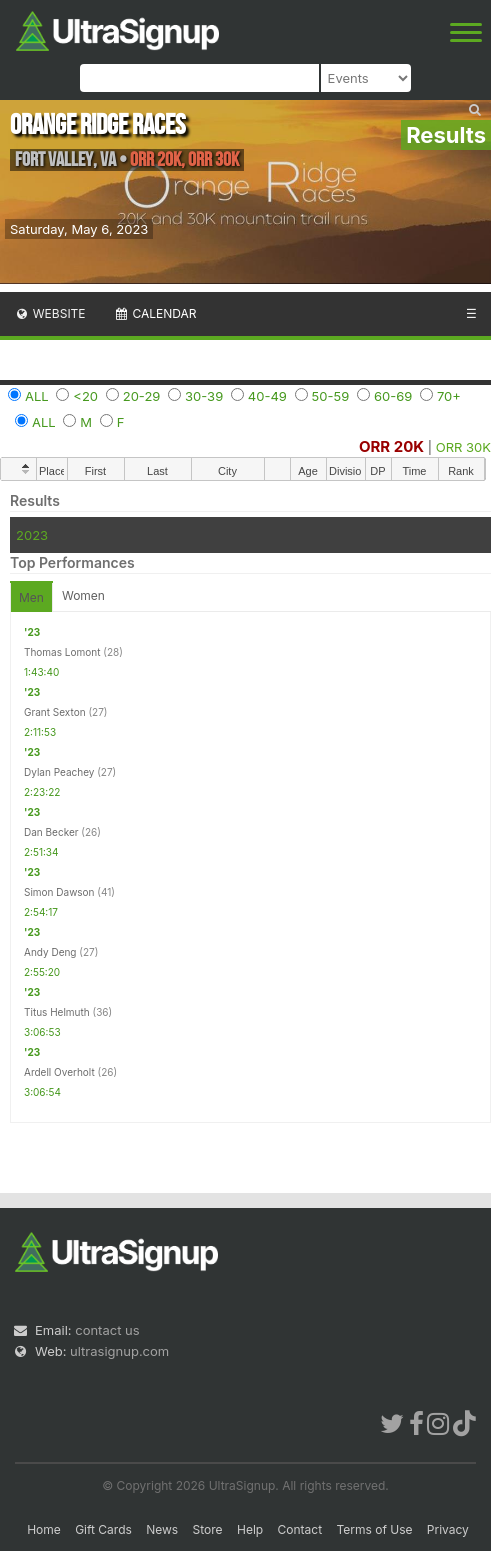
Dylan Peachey (59, 772)
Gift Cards (103, 1529)
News (162, 1529)
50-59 (331, 396)
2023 (32, 535)
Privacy (448, 1529)
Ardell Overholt (59, 1072)
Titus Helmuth (57, 1012)
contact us (107, 1330)
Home (44, 1529)
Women (83, 595)
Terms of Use (374, 1529)
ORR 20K (391, 446)
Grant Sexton (55, 712)
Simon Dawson (59, 892)
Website (50, 313)
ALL (37, 396)
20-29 (142, 396)
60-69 (393, 396)
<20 (85, 396)
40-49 (267, 396)
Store (208, 1529)
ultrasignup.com (119, 1351)
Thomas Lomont (62, 652)
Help (250, 1529)
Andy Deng (50, 952)
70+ (449, 396)
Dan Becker (51, 832)
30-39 (204, 396)
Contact (300, 1529)
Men (31, 597)
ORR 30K (463, 447)
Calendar (155, 313)
